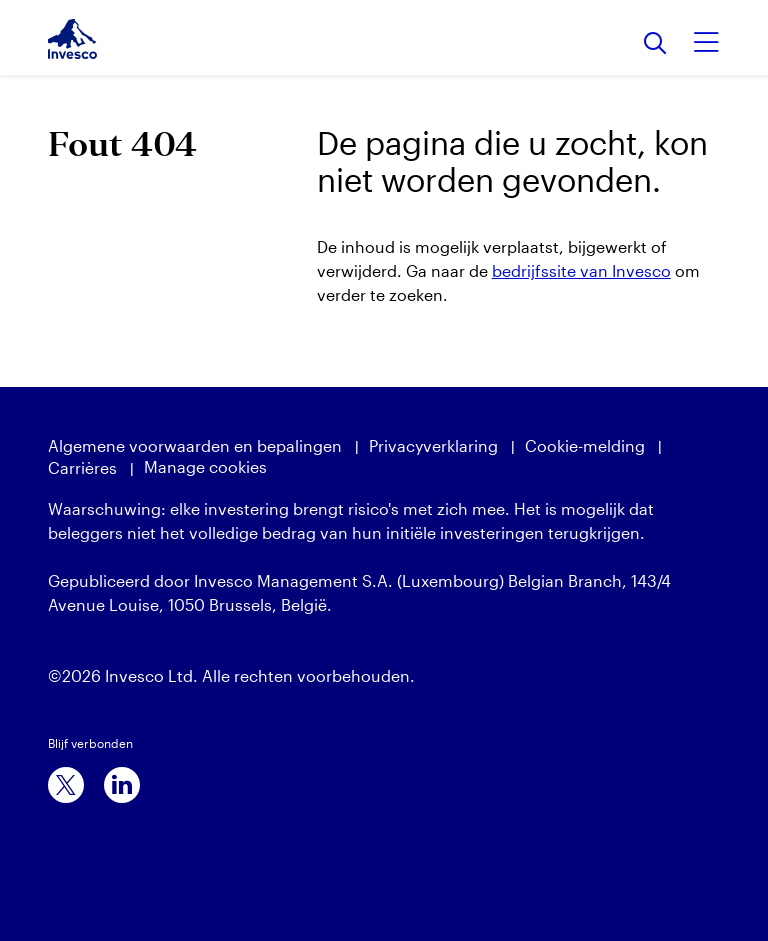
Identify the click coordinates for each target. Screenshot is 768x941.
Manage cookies (205, 466)
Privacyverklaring (433, 445)
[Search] (655, 44)
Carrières (82, 467)
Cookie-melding (585, 445)
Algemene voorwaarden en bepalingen (195, 445)
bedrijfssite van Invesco (581, 270)
